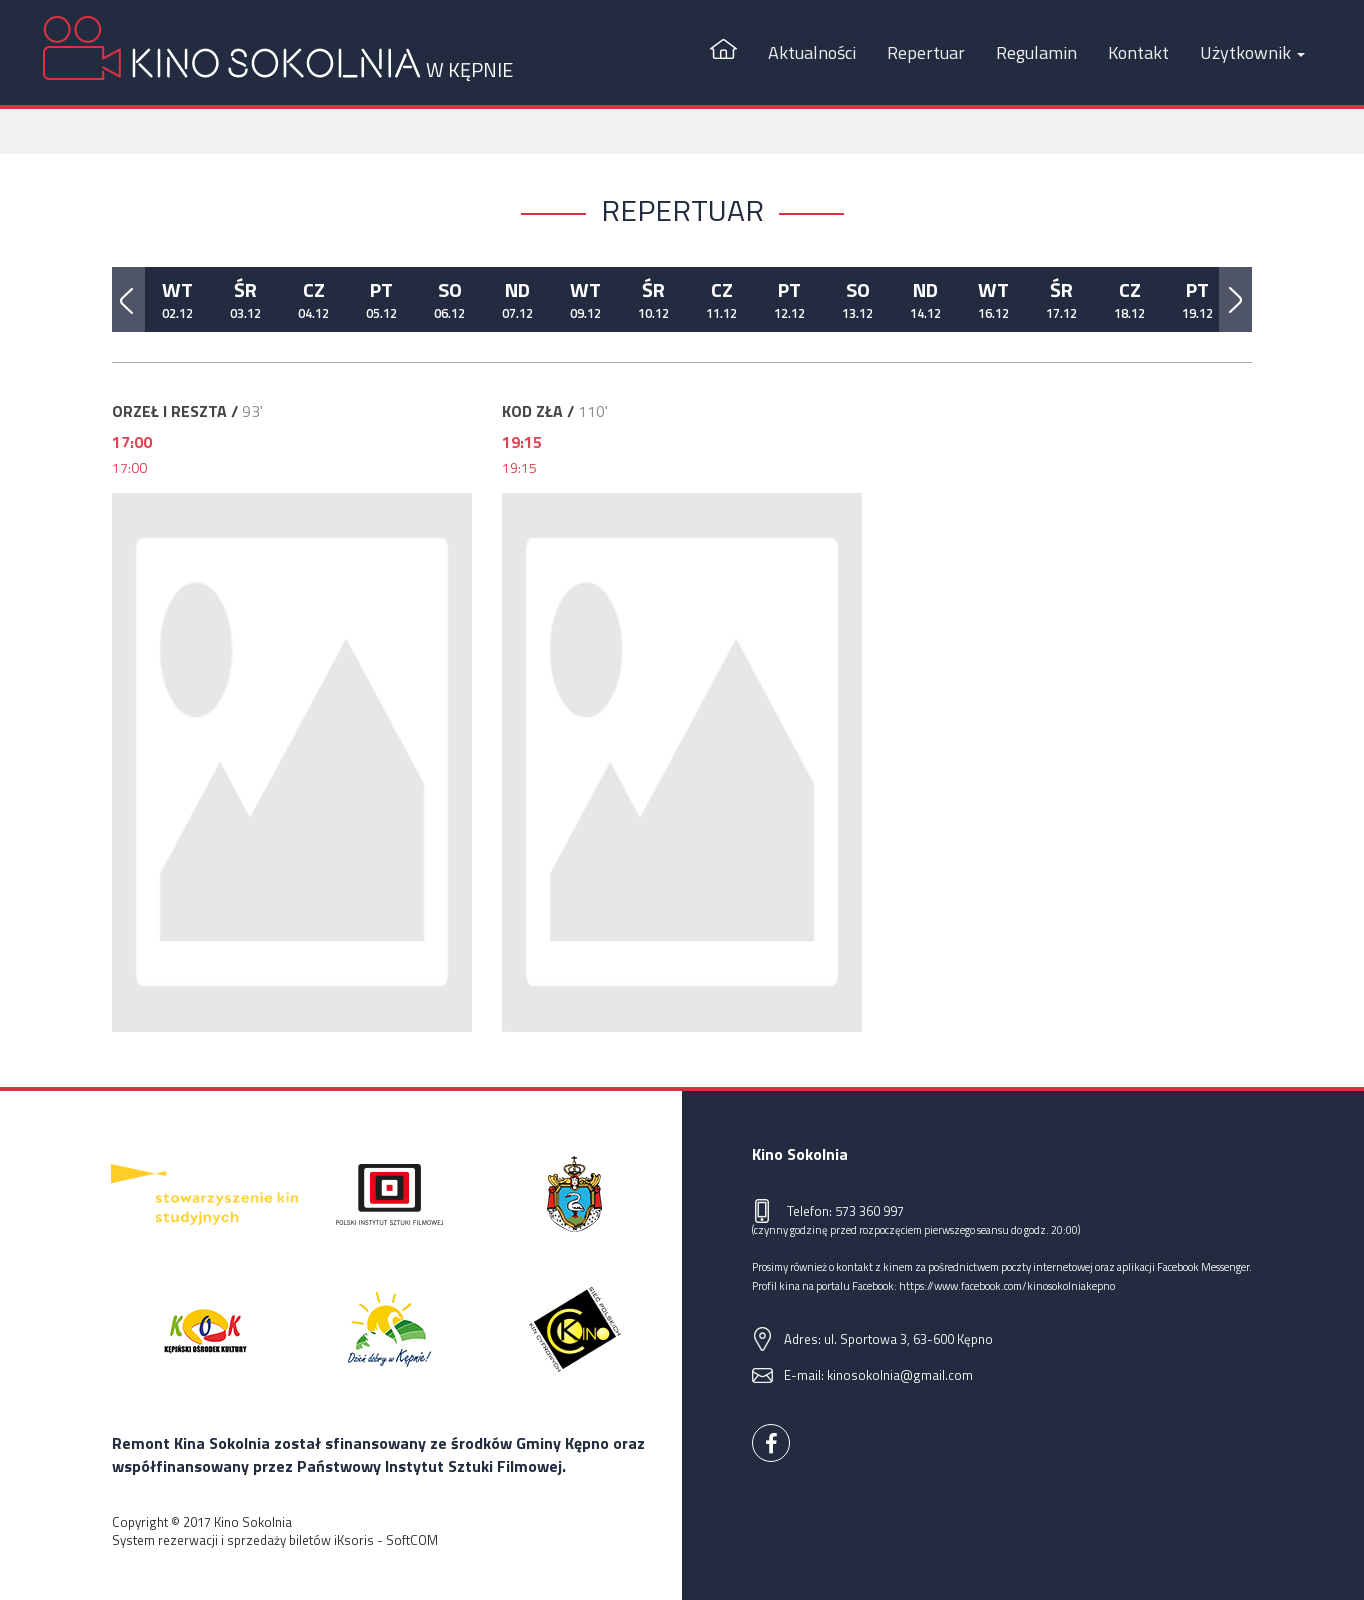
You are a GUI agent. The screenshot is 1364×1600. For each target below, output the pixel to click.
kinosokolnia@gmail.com (900, 1375)
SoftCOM (412, 1540)
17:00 (129, 467)
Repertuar (926, 52)
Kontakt (1138, 52)
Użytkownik (1252, 52)
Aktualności (812, 52)
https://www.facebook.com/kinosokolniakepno (1007, 1285)
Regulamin (1036, 52)
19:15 (519, 467)
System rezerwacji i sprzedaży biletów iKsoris (243, 1540)
